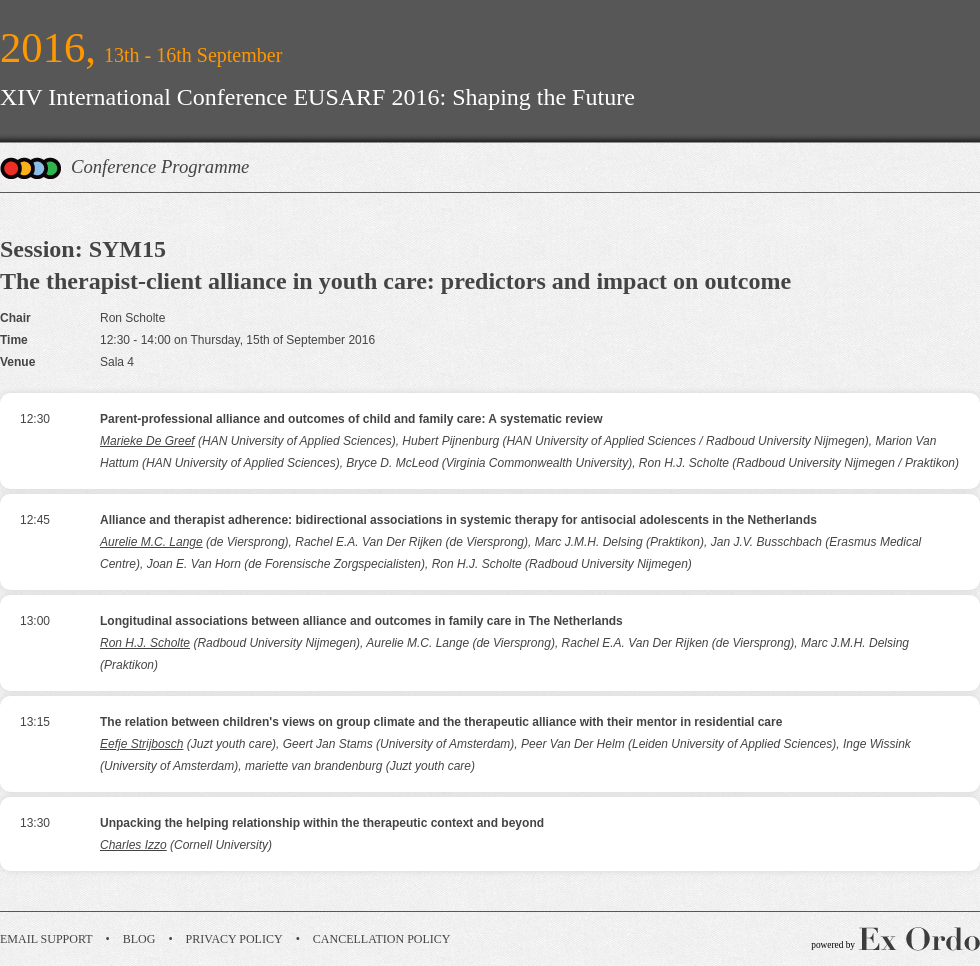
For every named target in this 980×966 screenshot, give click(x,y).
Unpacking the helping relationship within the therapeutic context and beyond (322, 823)
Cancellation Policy (382, 939)
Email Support (46, 939)
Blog (139, 939)
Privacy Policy (234, 939)
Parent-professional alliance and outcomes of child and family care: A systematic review (351, 419)
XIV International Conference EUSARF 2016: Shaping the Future (317, 97)
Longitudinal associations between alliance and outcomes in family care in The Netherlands (361, 621)
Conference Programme (160, 166)
